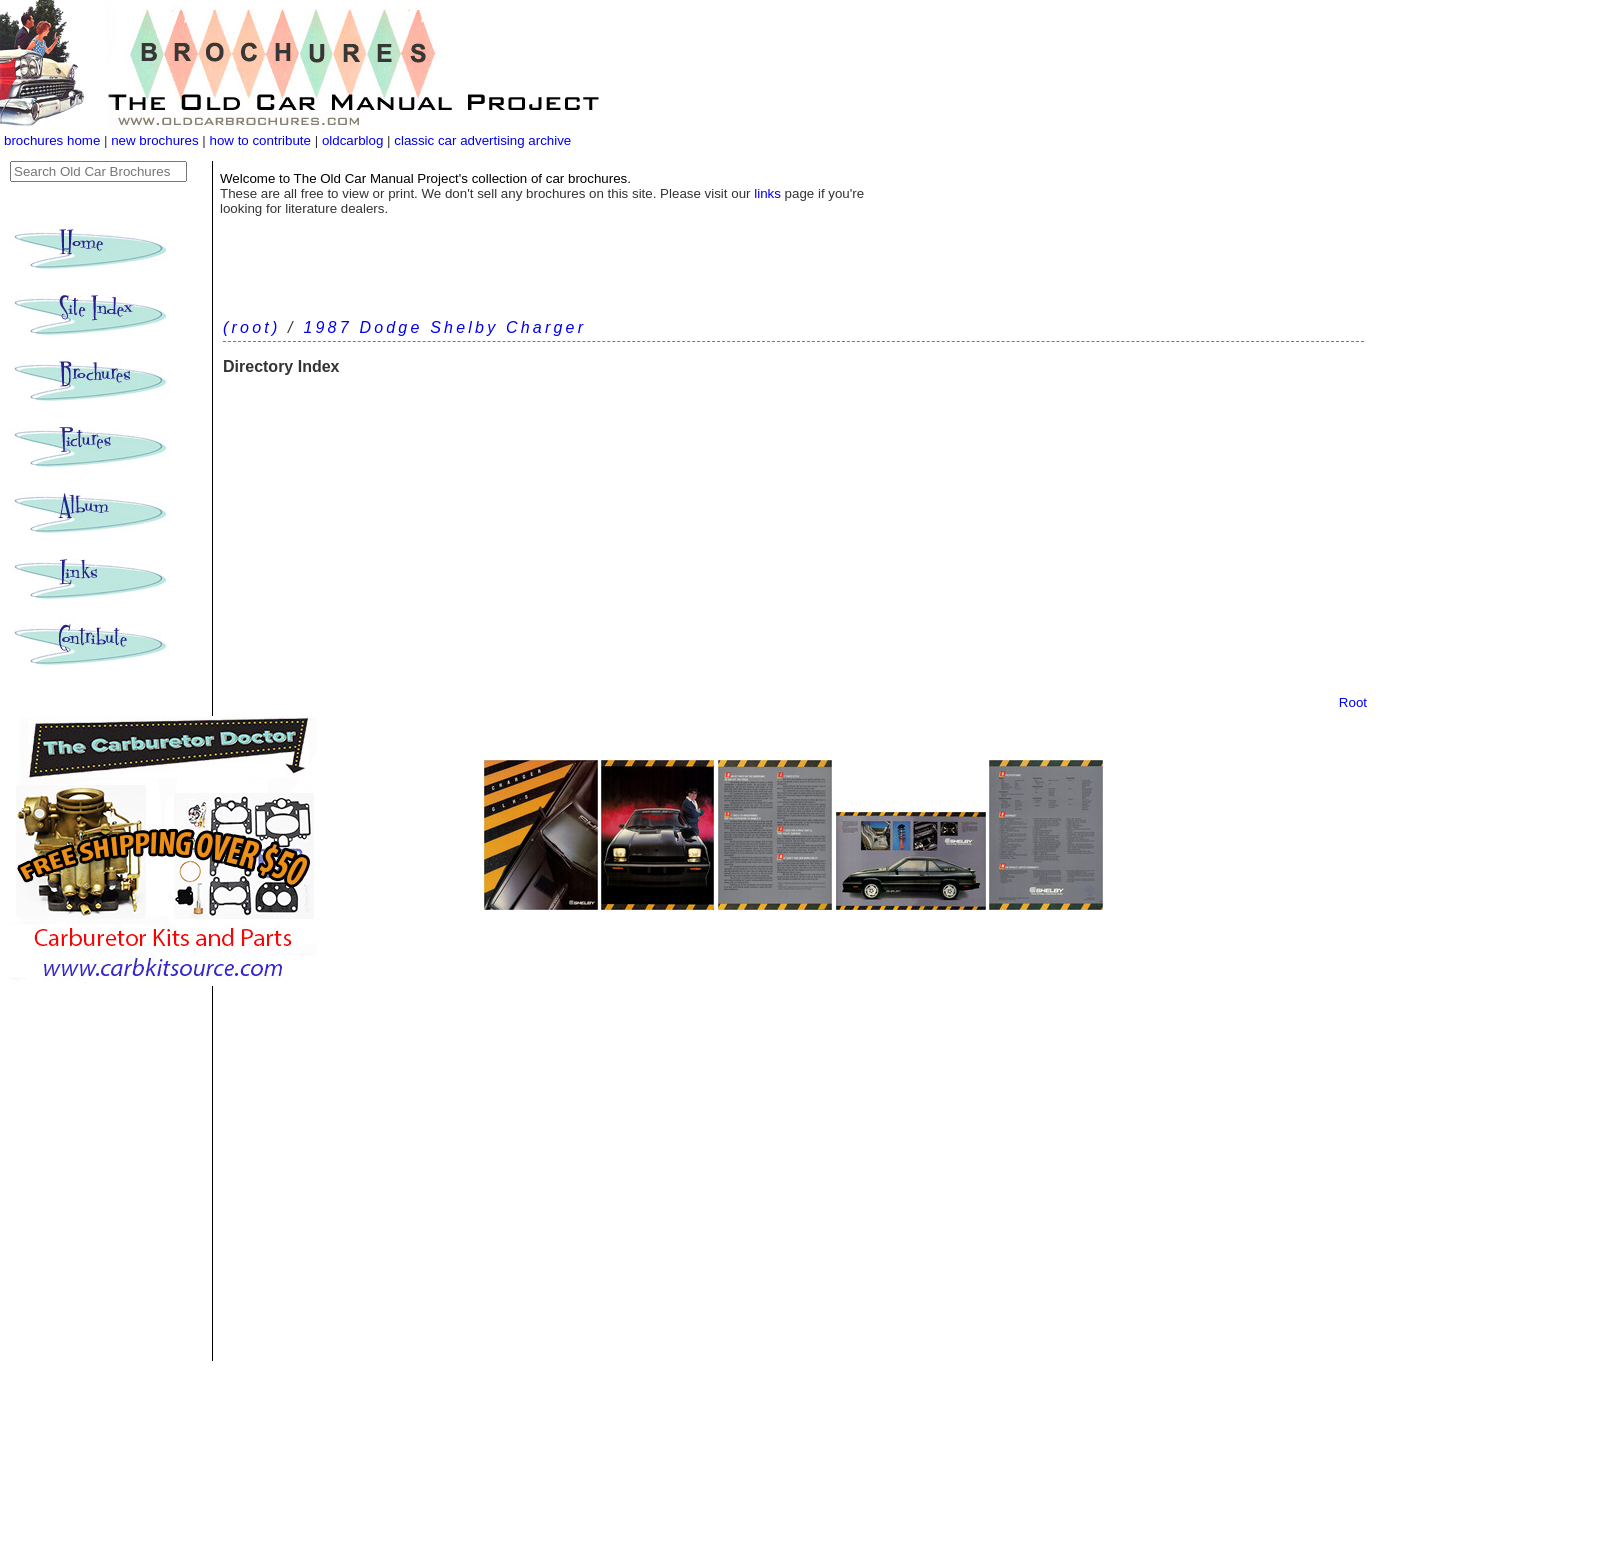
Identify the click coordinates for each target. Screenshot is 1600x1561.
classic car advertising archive (482, 140)
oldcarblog (353, 140)
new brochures (154, 140)
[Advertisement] (793, 545)
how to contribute (260, 140)
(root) (251, 327)
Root (1353, 702)
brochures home (52, 140)
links (767, 193)
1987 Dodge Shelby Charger (444, 327)
